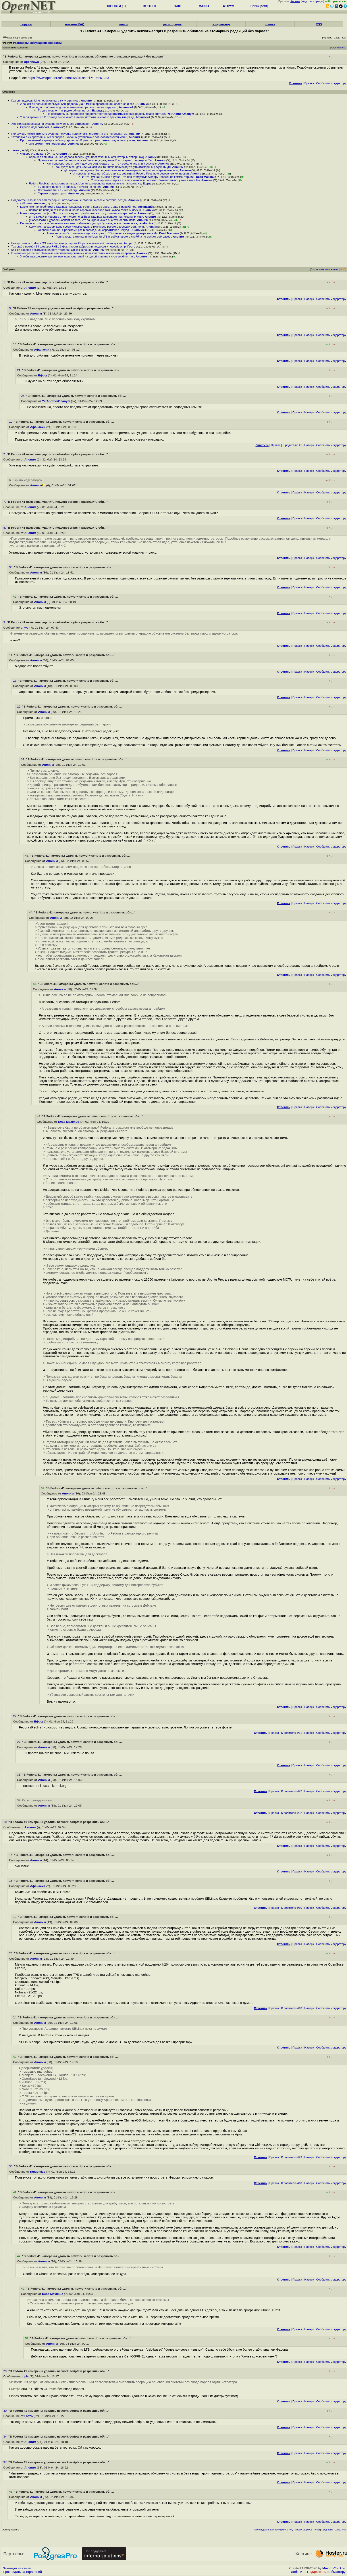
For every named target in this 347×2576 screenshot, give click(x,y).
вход (304, 1)
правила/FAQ (74, 24)
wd (24, 150)
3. (10, 308)
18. (15, 680)
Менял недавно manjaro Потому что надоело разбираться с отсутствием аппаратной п (78, 213)
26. (19, 706)
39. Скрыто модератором (34, 1800)
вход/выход (221, 24)
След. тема (340, 2529)
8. (5, 527)
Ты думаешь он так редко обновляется (64, 110)
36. (11, 567)
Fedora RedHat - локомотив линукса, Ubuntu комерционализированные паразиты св (85, 183)
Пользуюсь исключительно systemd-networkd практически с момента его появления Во (69, 133)
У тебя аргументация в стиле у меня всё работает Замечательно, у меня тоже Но (145, 180)
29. (5, 2371)
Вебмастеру (336, 2572)
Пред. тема (327, 2529)
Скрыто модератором (34, 127)
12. (11, 421)
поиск (123, 24)
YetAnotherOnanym (180, 113)
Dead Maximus (206, 176)
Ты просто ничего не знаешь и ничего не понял (69, 186)
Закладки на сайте (17, 2568)
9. (5, 622)
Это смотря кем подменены (48, 143)
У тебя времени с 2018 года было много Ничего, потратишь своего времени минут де (77, 117)
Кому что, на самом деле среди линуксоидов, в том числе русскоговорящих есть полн (86, 226)
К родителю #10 (291, 1907)
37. (5, 2462)
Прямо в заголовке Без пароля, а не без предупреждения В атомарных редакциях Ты (95, 160)
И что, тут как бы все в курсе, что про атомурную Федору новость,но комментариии (138, 176)
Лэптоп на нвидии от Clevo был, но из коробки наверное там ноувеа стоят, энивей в (85, 210)
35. (11, 2166)
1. (5, 282)
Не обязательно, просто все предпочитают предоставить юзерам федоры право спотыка (106, 113)
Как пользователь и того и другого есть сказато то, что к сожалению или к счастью (102, 163)
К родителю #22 (291, 1791)
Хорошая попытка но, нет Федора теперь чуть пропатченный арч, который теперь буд (86, 157)
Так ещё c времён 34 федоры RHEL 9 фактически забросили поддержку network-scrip (68, 246)
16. (11, 1880)
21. (19, 370)
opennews (31, 61)
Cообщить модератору (331, 83)
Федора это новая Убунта (37, 153)
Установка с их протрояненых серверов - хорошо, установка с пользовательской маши (69, 137)
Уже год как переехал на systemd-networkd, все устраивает (51, 123)
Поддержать (316, 2572)
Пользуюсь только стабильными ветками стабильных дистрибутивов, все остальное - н (78, 223)
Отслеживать (338, 47)
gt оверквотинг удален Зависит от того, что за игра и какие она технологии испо (82, 220)
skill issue (26, 203)
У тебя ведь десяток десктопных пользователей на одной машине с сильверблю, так (77, 256)
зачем (15, 150)
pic (131, 243)
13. (15, 344)
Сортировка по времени (324, 269)
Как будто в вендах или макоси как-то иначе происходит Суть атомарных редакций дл (113, 167)
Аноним (86, 100)
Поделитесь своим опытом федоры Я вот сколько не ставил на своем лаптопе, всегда (69, 200)
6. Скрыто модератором (25, 480)
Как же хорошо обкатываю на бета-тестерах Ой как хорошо (51, 249)
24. (15, 2017)
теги (264, 6)
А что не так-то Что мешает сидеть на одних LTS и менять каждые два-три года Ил (102, 233)
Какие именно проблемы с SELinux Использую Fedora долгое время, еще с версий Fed (78, 206)
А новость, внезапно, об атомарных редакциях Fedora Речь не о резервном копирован (131, 173)
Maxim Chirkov (333, 2568)
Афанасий (126, 107)
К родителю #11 (291, 1732)
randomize (146, 223)
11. (11, 655)
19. (15, 1916)
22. (15, 1716)
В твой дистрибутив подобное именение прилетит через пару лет (73, 107)
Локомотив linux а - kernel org (57, 190)
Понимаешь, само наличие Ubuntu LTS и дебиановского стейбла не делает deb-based (113, 236)
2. (5, 454)
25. (23, 395)
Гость (131, 246)
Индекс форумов (303, 2529)
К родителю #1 (292, 445)
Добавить (298, 2572)
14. (11, 1855)
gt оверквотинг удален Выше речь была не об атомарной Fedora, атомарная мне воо (121, 170)
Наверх (309, 299)
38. (23, 759)
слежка (270, 24)
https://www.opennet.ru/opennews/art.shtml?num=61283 (68, 78)
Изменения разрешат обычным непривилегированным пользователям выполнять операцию (73, 253)
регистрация (316, 1)
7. (5, 501)
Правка (309, 83)
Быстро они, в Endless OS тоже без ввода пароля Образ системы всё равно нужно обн (69, 243)
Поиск (255, 6)
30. (5, 2410)
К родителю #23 (291, 2157)
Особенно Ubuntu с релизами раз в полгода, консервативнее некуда (84, 230)
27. (19, 1742)
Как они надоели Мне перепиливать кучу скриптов (45, 100)
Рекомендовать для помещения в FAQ (273, 2529)
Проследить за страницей (22, 2572)
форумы (26, 24)
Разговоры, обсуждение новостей (37, 42)
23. (11, 1953)
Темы (317, 2529)
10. (5, 1822)
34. (5, 2436)
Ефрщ (96, 110)
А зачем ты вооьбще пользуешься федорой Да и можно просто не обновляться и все (77, 103)
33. (19, 1774)
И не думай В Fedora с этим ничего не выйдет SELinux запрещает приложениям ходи (86, 216)
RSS (319, 24)
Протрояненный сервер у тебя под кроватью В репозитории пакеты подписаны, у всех (77, 140)
